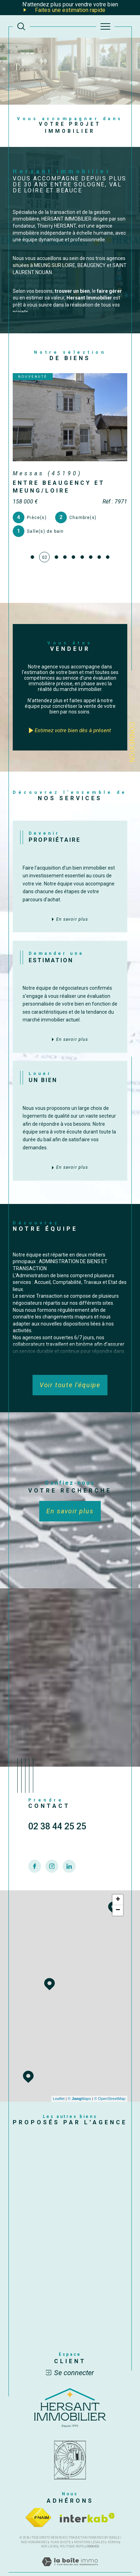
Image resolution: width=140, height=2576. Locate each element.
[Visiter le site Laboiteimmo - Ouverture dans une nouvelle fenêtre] (70, 2555)
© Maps (79, 2085)
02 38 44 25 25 (57, 1829)
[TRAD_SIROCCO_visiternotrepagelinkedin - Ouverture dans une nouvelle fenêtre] (69, 1869)
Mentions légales (89, 2528)
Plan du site (61, 2528)
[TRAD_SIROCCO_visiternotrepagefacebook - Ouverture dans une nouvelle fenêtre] (34, 1869)
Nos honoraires (34, 2528)
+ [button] (118, 1886)
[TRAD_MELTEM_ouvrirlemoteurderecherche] (21, 26)
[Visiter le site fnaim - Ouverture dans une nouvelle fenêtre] (38, 2503)
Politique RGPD (72, 2532)
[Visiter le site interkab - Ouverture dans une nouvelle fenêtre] (87, 2504)
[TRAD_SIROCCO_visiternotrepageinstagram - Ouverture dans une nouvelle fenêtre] (51, 1869)
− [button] (118, 1896)
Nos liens (49, 2532)
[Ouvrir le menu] (105, 26)
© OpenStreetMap (110, 2085)
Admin (113, 2528)
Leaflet (59, 2085)
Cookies (93, 2532)
